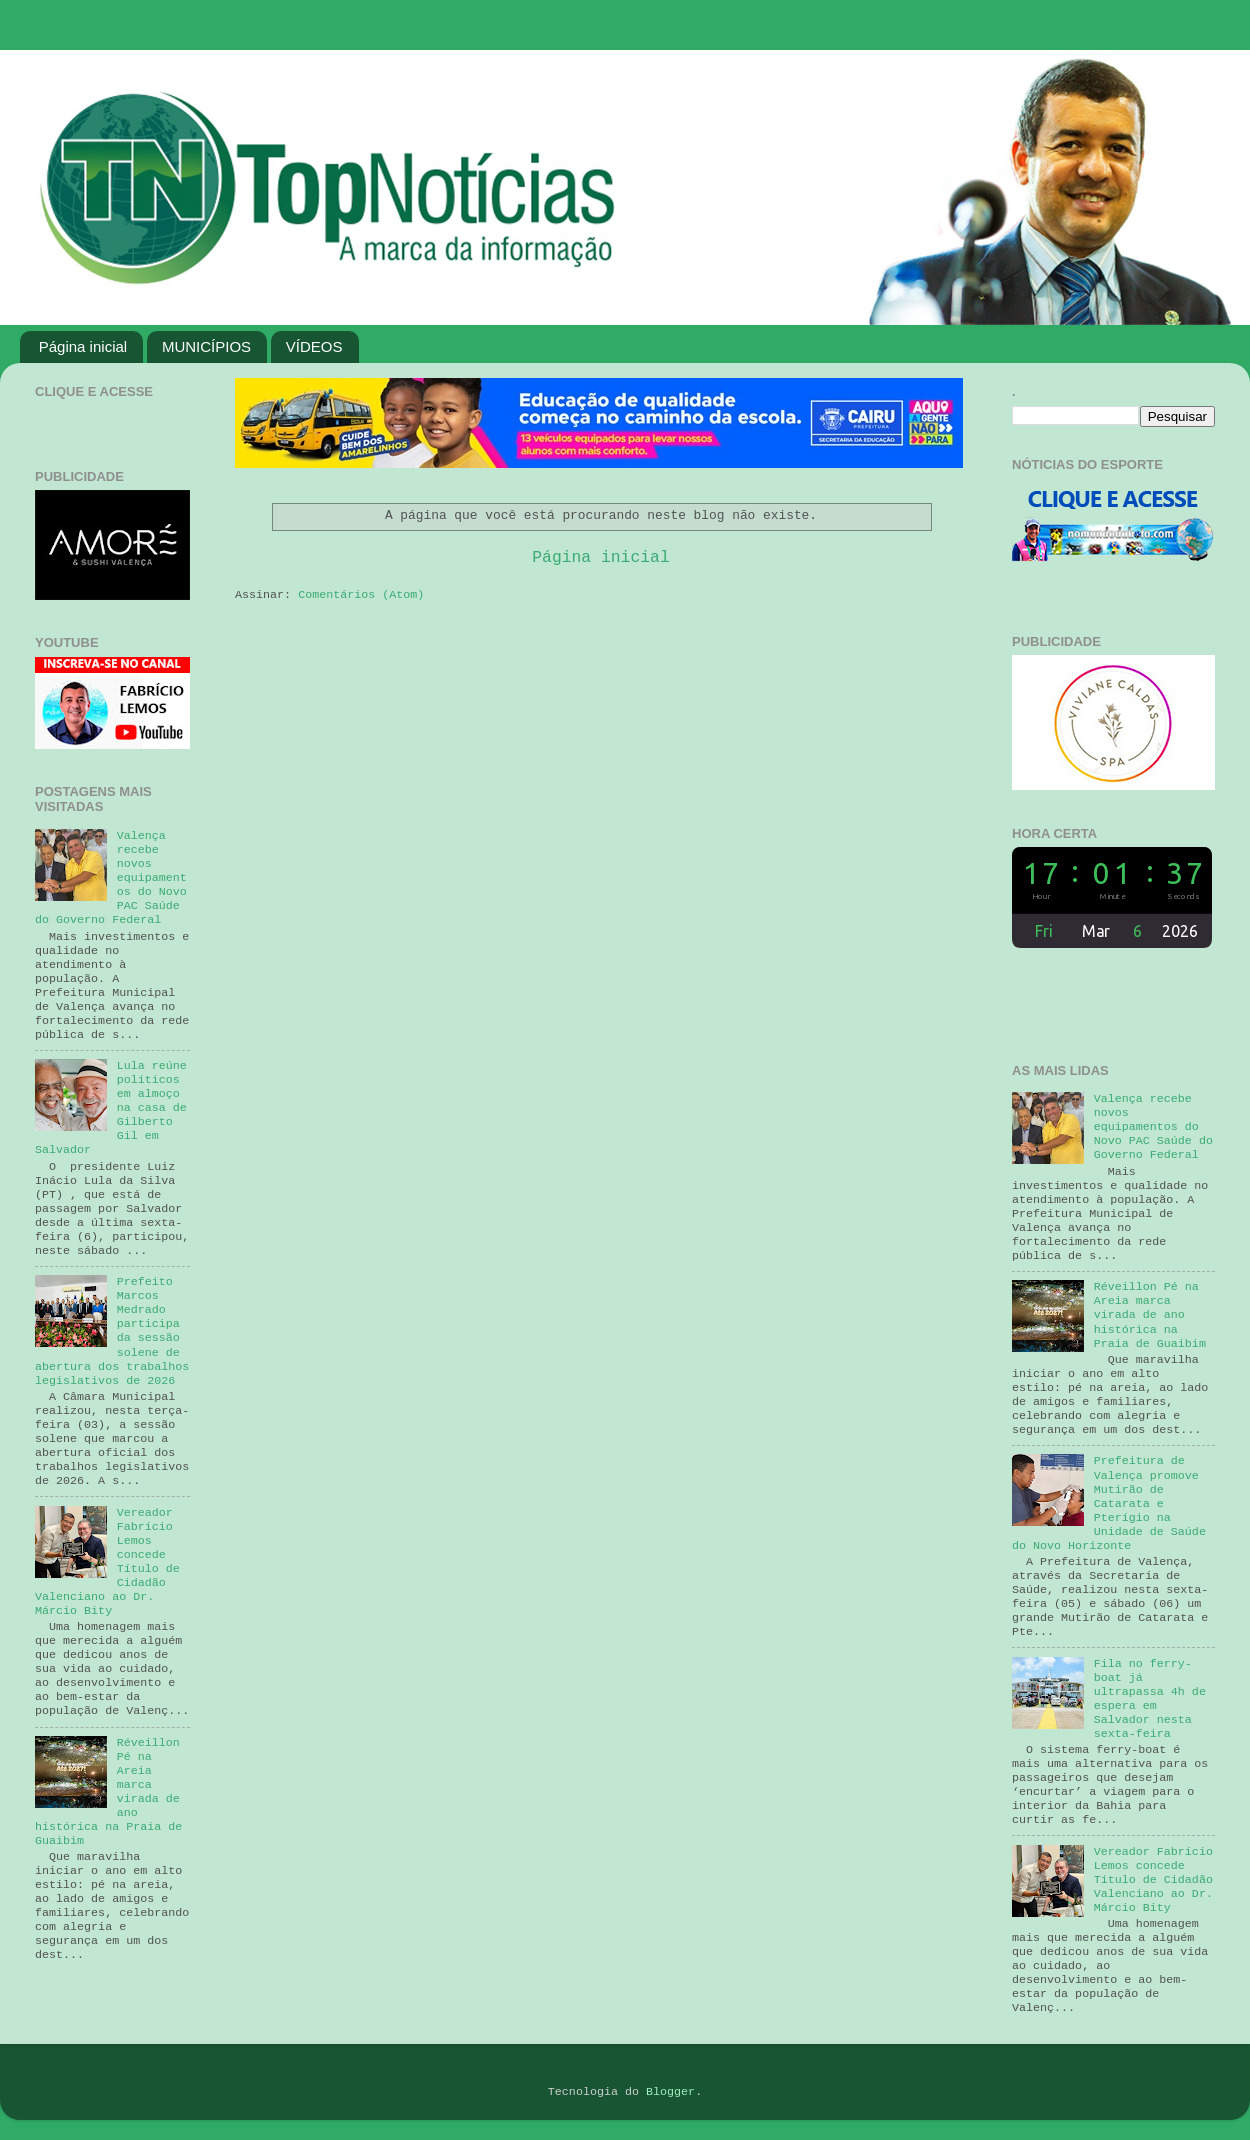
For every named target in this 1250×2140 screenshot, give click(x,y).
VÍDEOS (314, 346)
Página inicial (83, 346)
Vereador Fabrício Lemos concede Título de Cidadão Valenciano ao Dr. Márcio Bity (1153, 1880)
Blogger (670, 2092)
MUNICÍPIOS (206, 346)
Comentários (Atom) (361, 595)
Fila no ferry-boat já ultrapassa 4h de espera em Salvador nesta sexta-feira (1150, 1699)
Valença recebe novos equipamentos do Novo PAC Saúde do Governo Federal (1153, 1127)
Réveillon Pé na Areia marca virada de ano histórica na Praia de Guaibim (1150, 1315)
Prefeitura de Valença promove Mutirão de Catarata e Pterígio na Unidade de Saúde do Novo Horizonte (1109, 1503)
